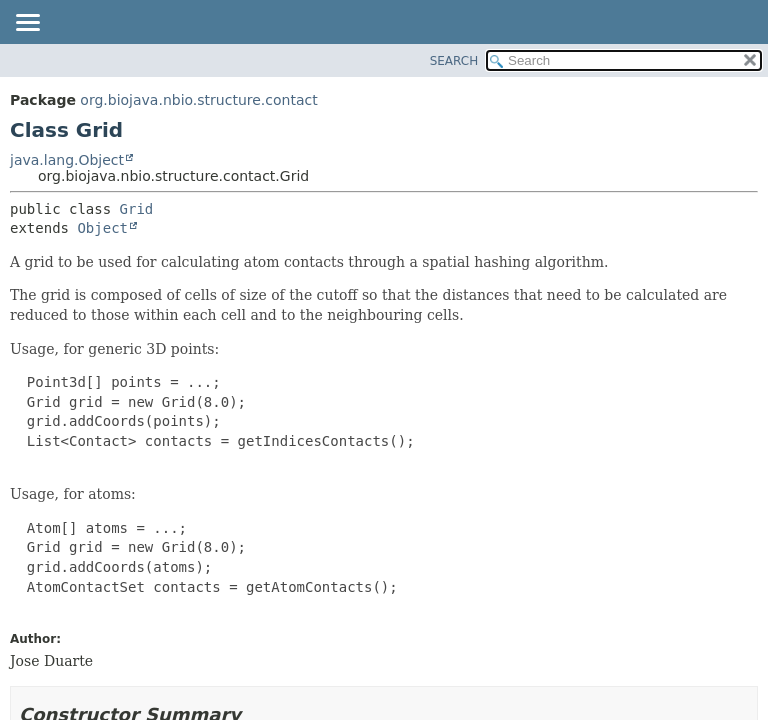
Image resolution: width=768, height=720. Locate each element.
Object (102, 228)
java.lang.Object (67, 160)
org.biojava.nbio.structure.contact (198, 100)
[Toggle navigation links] (27, 24)
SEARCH (454, 61)
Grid (137, 209)
